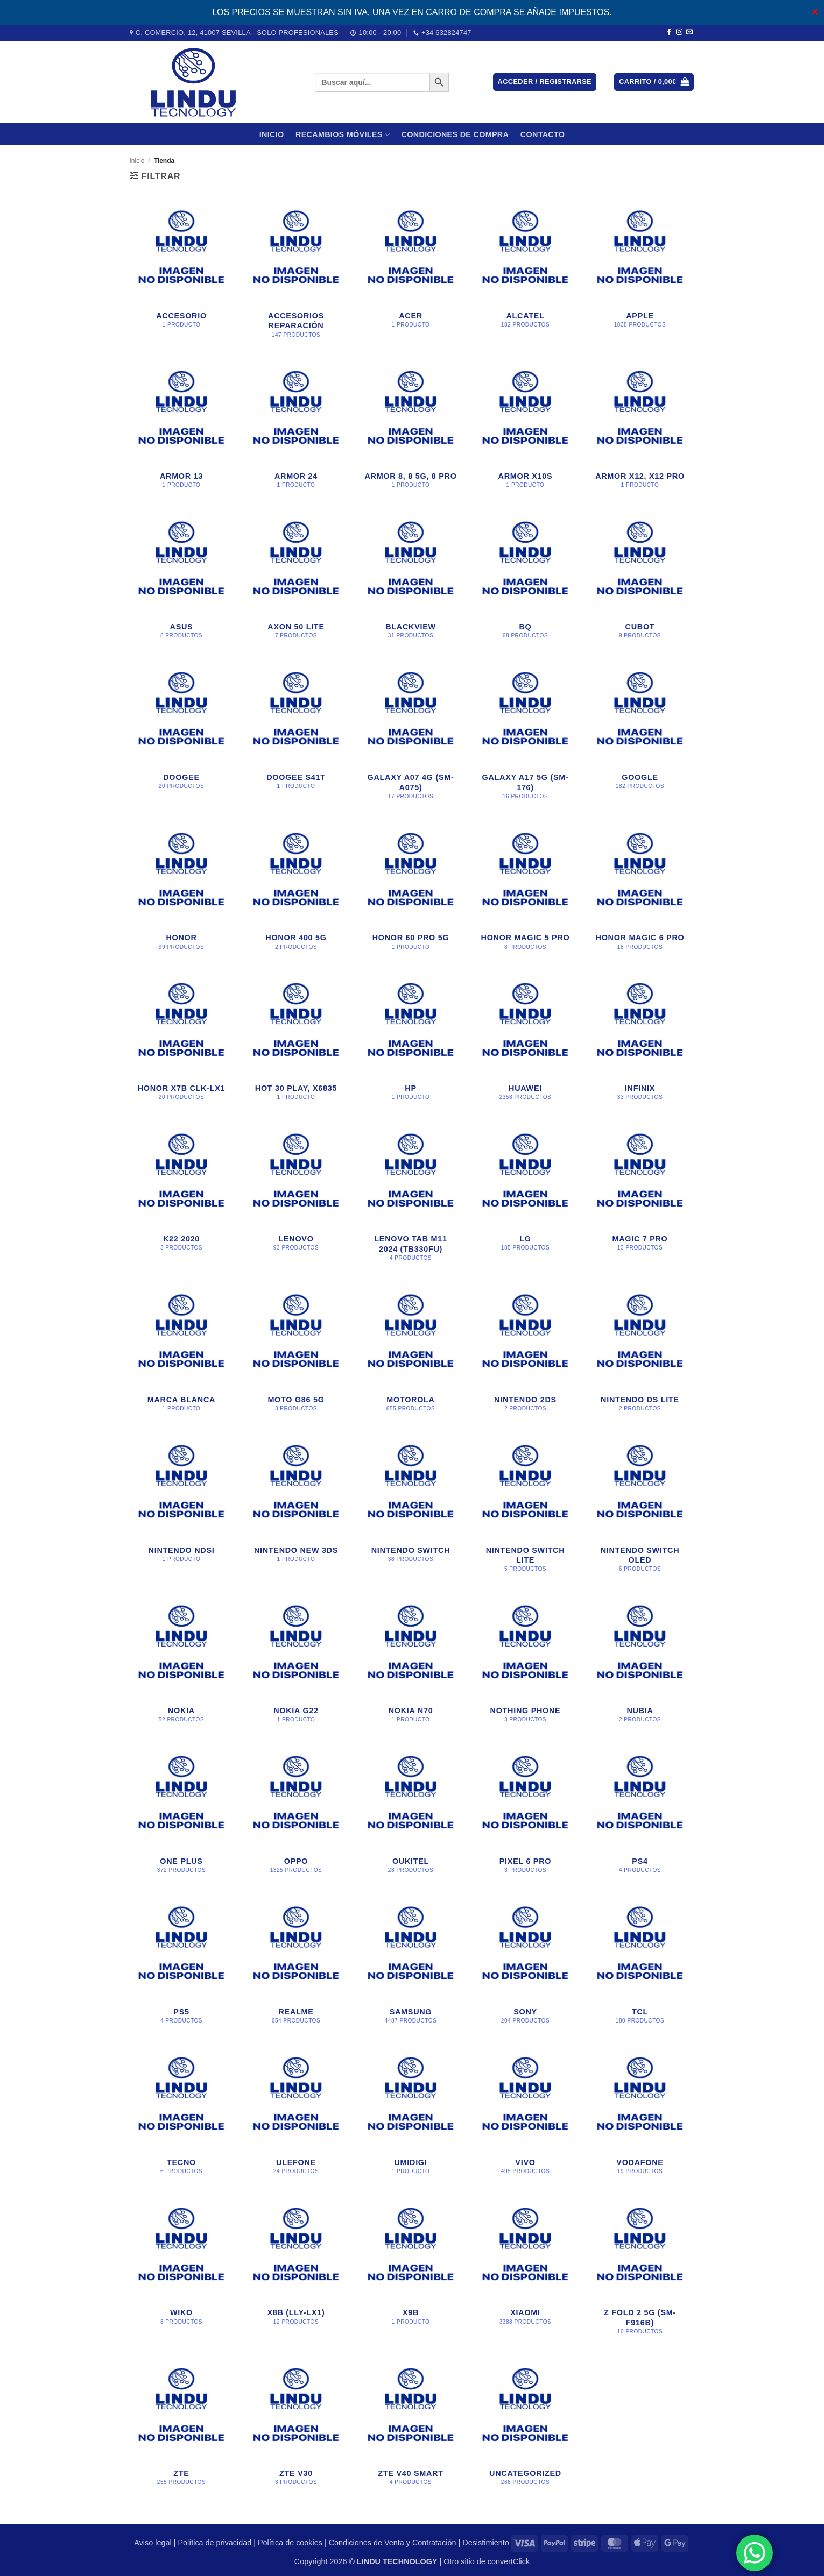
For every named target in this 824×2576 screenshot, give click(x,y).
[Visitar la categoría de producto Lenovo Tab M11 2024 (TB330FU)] (410, 1198)
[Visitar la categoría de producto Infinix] (640, 1042)
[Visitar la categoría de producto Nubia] (640, 1664)
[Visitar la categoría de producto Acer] (410, 275)
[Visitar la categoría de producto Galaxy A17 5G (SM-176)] (525, 736)
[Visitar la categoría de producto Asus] (181, 580)
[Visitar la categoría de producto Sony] (525, 1965)
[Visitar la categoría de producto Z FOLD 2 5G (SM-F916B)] (640, 2272)
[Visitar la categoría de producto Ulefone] (296, 2116)
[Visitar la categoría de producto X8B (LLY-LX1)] (296, 2272)
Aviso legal (152, 2542)
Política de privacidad (214, 2542)
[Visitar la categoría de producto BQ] (525, 580)
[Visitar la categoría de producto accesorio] (181, 275)
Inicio (271, 134)
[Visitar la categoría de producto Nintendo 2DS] (525, 1353)
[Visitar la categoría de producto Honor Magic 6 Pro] (640, 892)
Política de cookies (290, 2542)
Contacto (542, 134)
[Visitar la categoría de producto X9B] (410, 2272)
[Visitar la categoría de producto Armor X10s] (525, 430)
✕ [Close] (814, 12)
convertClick (509, 2561)
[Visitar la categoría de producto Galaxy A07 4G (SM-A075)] (410, 736)
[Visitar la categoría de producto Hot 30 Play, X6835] (296, 1042)
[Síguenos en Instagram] (679, 32)
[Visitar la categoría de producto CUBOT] (640, 580)
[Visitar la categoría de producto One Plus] (181, 1815)
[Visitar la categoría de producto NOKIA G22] (296, 1664)
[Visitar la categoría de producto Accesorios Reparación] (296, 275)
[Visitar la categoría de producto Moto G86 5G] (296, 1353)
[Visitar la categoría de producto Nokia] (181, 1664)
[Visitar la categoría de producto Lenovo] (296, 1198)
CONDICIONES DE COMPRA (455, 134)
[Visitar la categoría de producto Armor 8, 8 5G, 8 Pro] (410, 430)
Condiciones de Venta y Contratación (392, 2542)
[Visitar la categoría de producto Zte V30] (296, 2427)
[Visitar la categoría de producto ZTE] (181, 2427)
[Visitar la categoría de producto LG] (525, 1198)
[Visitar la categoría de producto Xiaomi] (525, 2272)
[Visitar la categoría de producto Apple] (640, 275)
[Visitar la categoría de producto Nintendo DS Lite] (640, 1353)
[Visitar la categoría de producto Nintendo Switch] (410, 1509)
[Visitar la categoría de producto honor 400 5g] (296, 892)
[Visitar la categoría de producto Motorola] (410, 1353)
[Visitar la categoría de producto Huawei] (525, 1042)
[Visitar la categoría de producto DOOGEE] (181, 736)
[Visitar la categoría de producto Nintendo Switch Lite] (525, 1509)
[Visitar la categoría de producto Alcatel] (525, 275)
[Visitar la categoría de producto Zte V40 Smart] (410, 2427)
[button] (544, 82)
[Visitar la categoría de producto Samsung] (410, 1965)
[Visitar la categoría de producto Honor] (181, 892)
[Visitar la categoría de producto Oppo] (296, 1815)
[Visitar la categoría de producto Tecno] (181, 2116)
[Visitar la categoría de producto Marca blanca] (181, 1353)
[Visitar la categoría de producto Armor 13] (181, 430)
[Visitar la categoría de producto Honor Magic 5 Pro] (525, 892)
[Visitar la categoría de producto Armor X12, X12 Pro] (640, 430)
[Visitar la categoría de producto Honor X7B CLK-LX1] (181, 1042)
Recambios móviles (342, 135)
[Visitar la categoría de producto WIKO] (181, 2272)
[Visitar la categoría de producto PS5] (181, 1965)
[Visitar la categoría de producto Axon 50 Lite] (296, 580)
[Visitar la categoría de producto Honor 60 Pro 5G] (410, 892)
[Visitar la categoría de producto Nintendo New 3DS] (296, 1509)
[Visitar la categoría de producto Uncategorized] (525, 2427)
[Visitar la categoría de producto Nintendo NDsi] (181, 1509)
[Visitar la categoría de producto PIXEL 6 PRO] (525, 1815)
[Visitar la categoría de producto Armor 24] (296, 430)
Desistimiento (485, 2542)
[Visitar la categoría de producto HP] (410, 1042)
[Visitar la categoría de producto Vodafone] (640, 2116)
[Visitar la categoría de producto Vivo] (525, 2116)
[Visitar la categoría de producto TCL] (640, 1965)
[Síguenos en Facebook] (669, 32)
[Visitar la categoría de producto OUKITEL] (410, 1815)
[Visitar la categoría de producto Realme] (296, 1965)
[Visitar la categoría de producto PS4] (640, 1815)
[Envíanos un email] (689, 32)
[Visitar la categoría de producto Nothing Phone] (525, 1664)
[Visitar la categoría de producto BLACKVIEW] (410, 580)
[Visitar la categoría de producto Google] (640, 736)
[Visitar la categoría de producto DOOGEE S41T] (296, 736)
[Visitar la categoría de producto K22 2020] (181, 1198)
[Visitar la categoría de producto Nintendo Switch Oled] (640, 1509)
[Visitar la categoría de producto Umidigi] (410, 2116)
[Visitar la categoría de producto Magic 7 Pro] (640, 1198)
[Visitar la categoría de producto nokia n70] (410, 1664)
